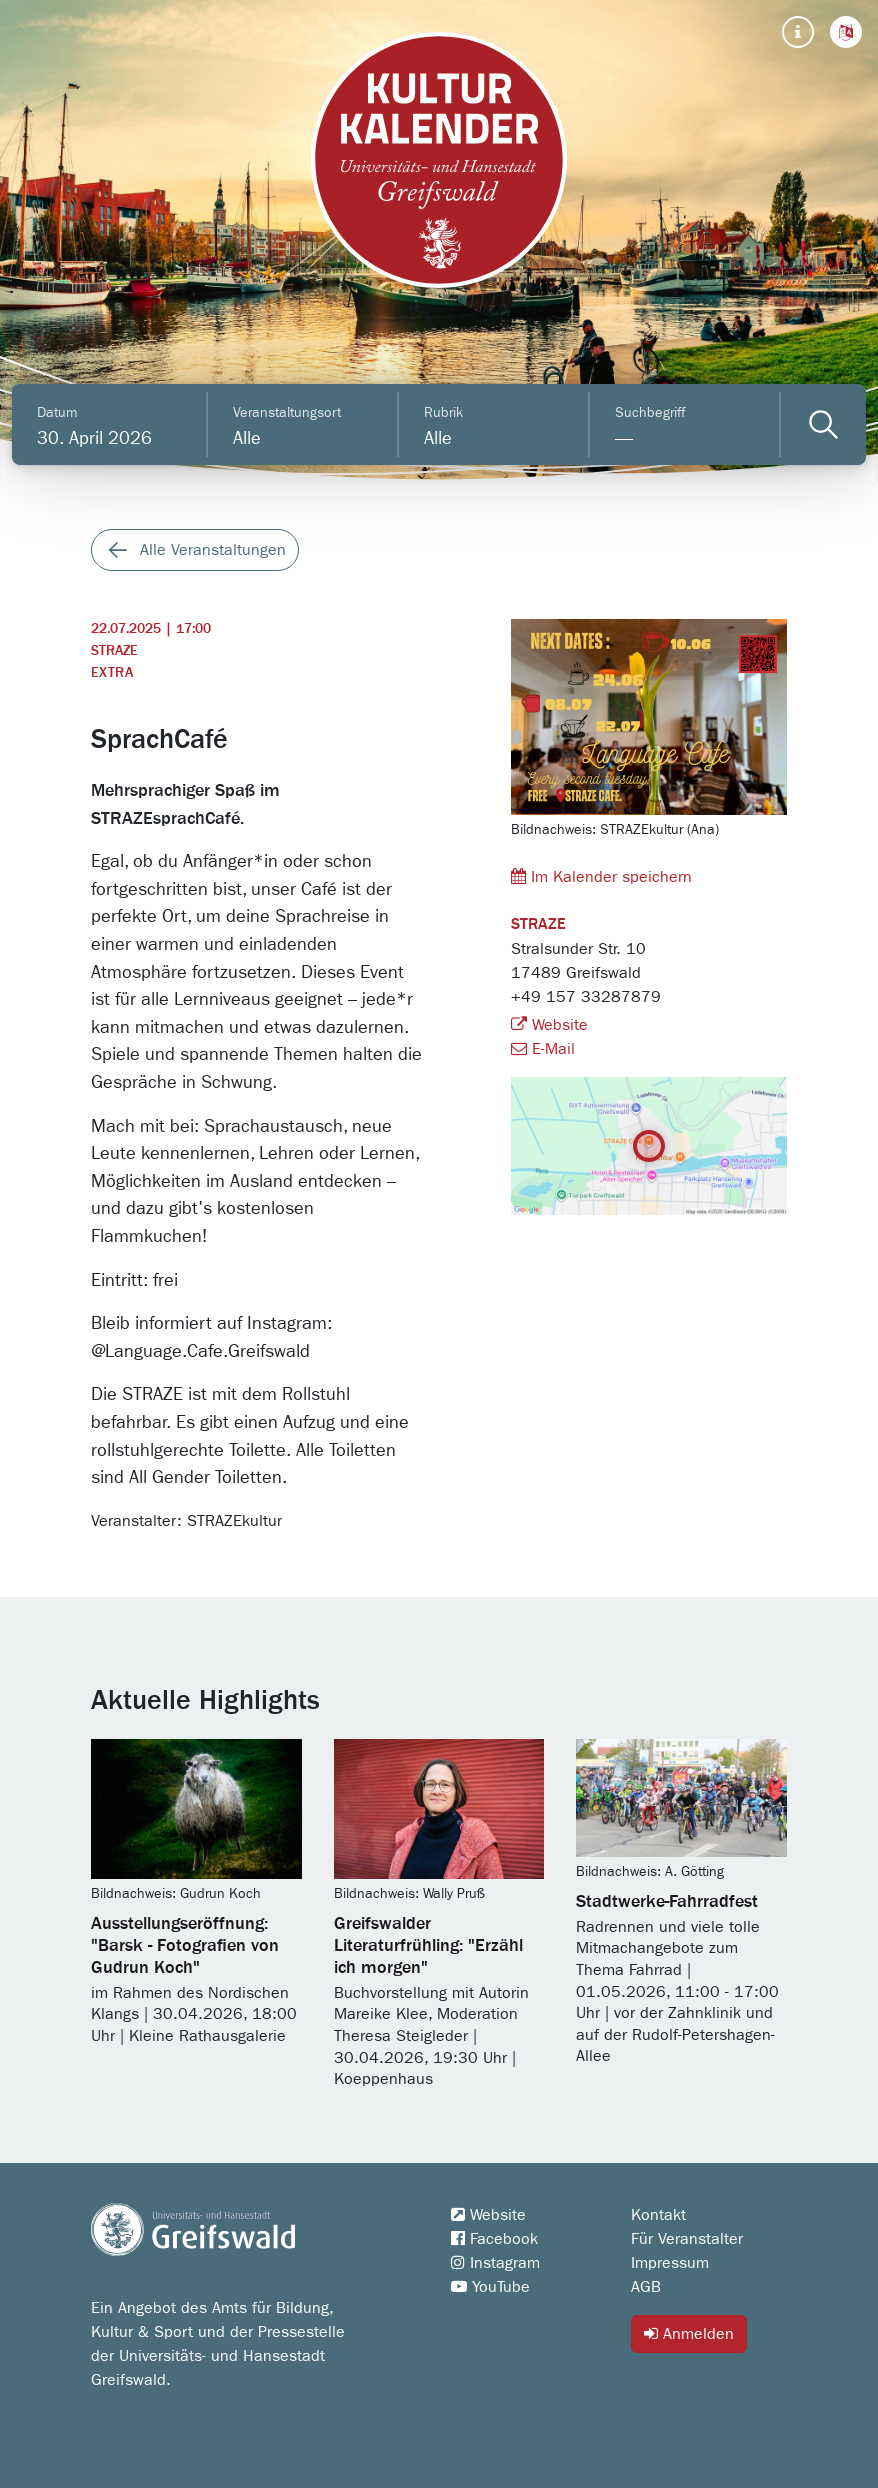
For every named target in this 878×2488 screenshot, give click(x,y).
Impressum (670, 2263)
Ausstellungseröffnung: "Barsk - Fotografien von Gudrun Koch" (185, 1946)
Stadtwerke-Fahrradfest (667, 1902)
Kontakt (658, 2215)
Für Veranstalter (687, 2239)
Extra (112, 673)
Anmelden (689, 2333)
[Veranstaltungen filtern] (823, 424)
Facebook (494, 2239)
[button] (846, 32)
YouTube (490, 2287)
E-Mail (543, 1049)
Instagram (495, 2263)
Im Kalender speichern (601, 876)
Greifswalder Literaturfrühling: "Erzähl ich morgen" (428, 1946)
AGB (646, 2287)
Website (549, 1025)
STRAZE (114, 651)
